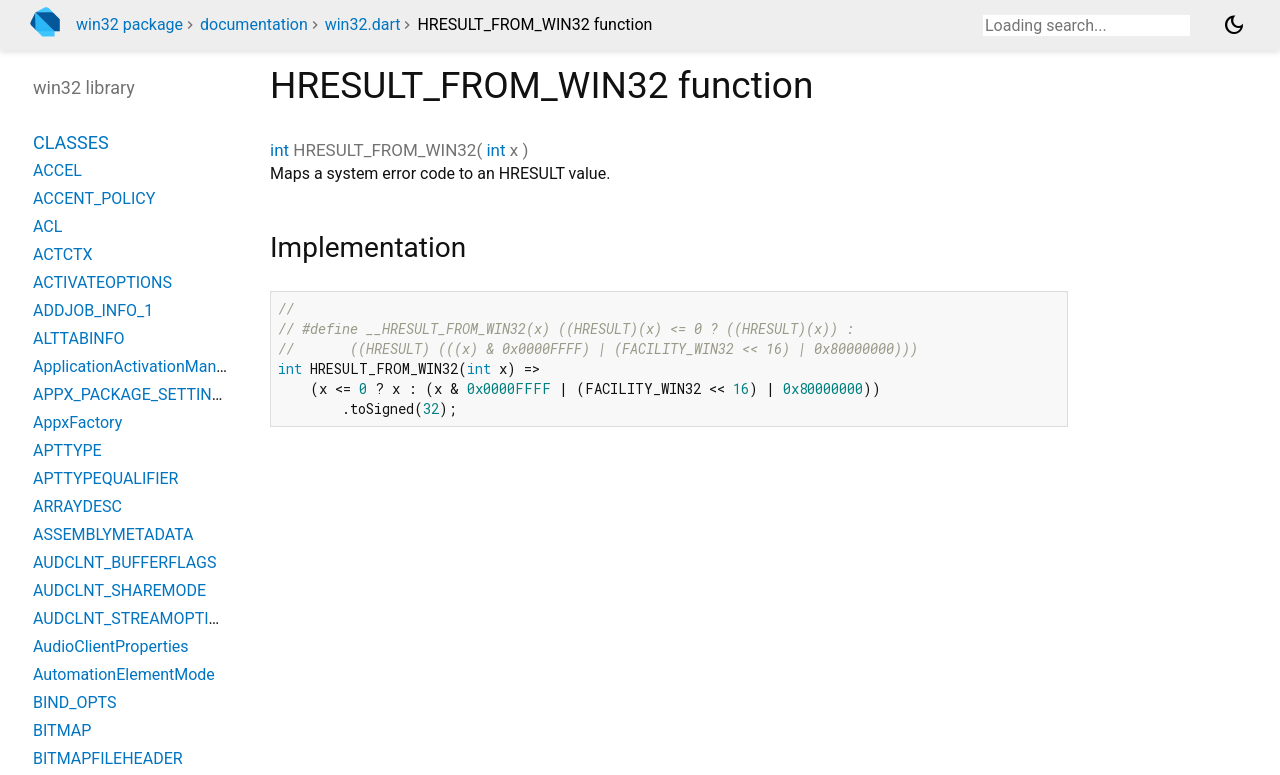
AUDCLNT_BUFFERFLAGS (125, 562)
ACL (47, 226)
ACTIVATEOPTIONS (102, 282)
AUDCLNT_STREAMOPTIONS (137, 618)
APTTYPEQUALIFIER (105, 478)
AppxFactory (77, 422)
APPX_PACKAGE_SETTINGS (132, 394)
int (279, 150)
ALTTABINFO (79, 338)
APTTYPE (67, 450)
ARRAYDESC (77, 506)
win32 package (129, 24)
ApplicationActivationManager (140, 366)
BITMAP (62, 730)
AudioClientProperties (111, 646)
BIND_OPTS (74, 702)
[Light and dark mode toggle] (1234, 25)
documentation (254, 24)
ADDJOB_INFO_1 (93, 310)
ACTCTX (63, 254)
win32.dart (363, 24)
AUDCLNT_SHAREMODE (119, 590)
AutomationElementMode (124, 674)
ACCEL (57, 170)
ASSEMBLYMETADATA (113, 534)
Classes (71, 142)
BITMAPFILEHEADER (108, 758)
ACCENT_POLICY (94, 198)
